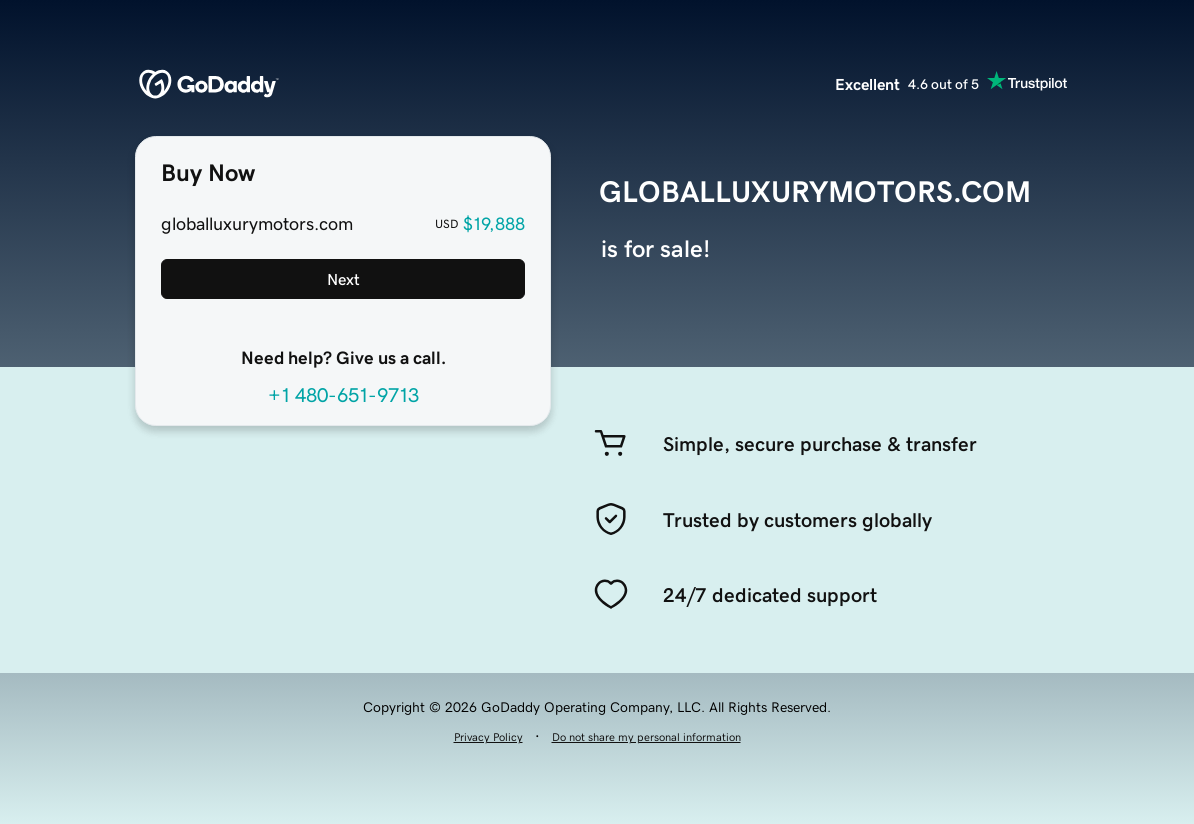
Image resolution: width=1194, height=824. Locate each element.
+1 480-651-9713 (343, 395)
